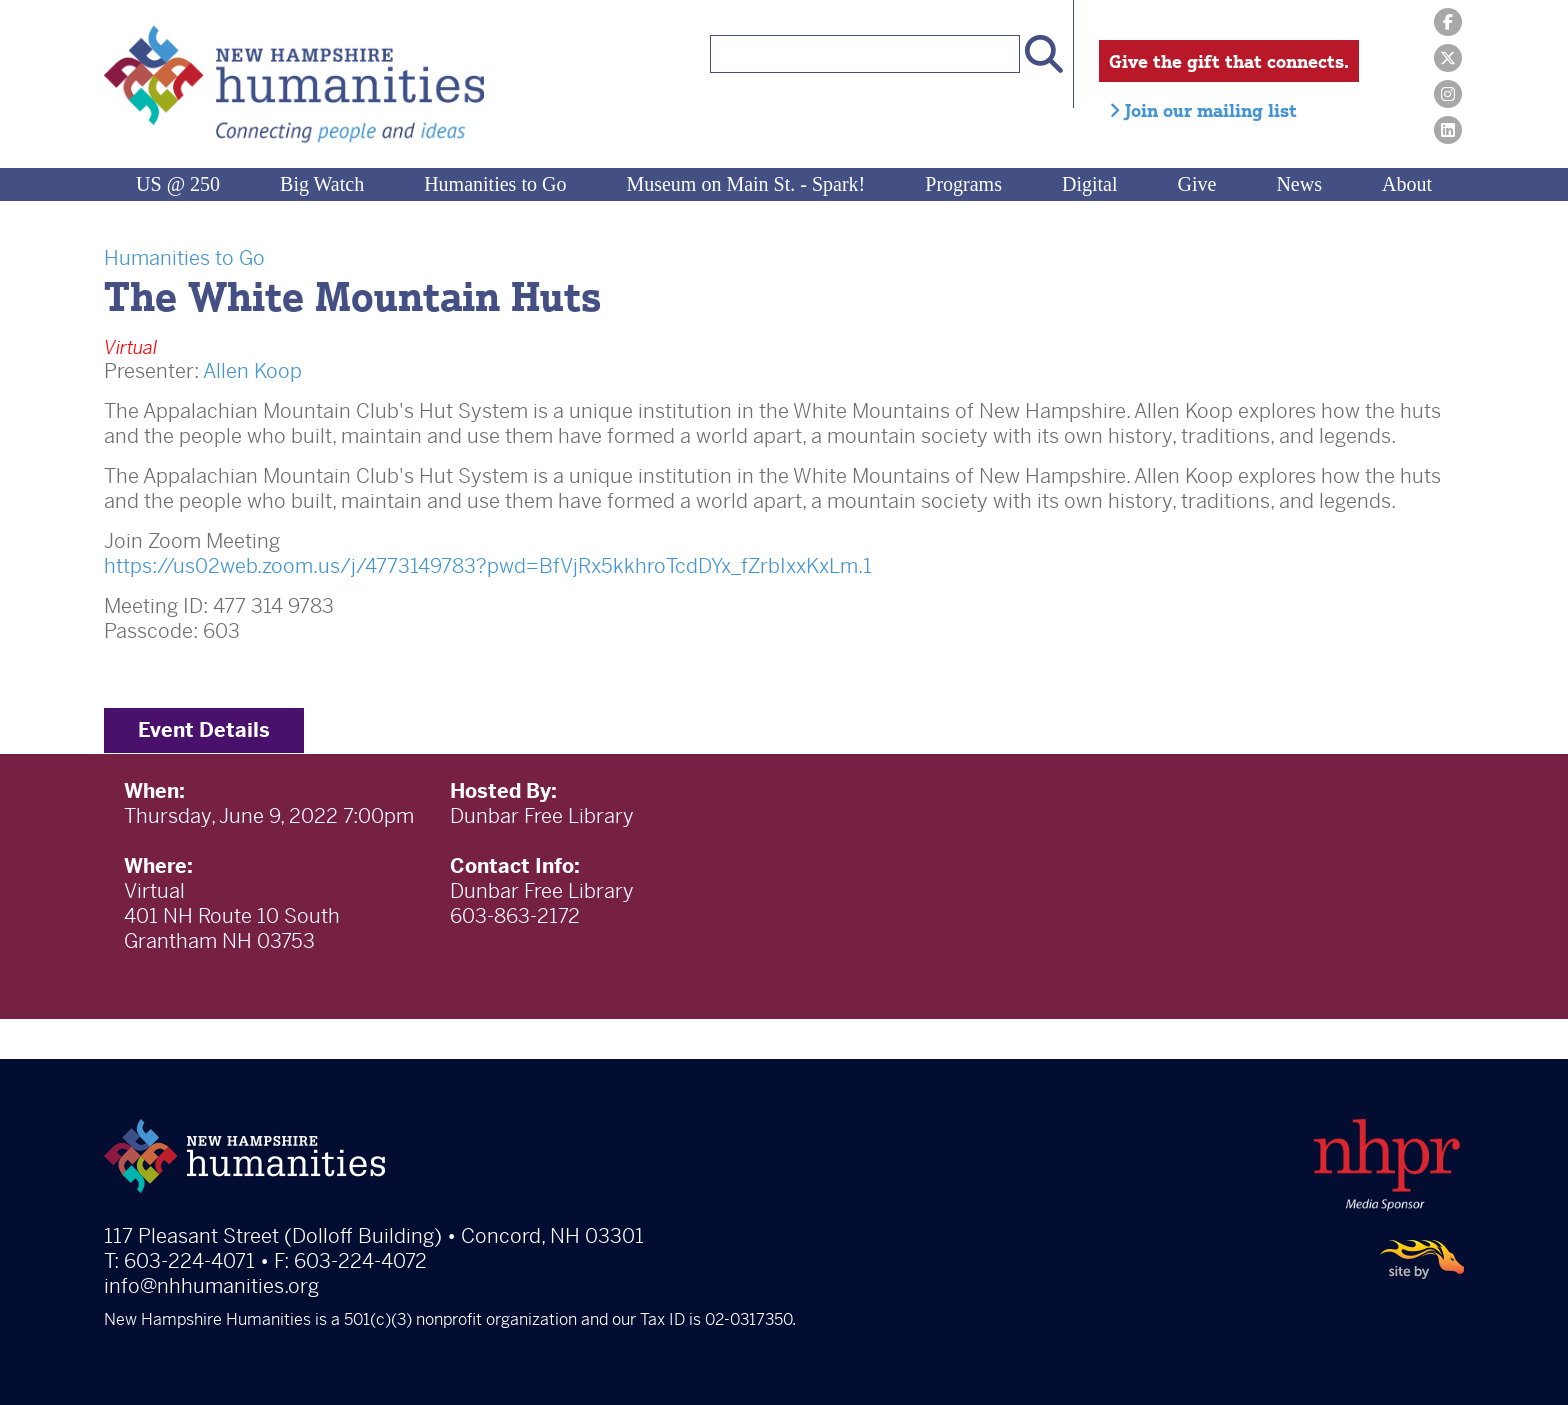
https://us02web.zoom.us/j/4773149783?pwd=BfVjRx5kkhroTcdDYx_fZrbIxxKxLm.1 (488, 566)
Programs (963, 184)
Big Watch (322, 184)
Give (1197, 184)
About (1407, 184)
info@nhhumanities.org (211, 1286)
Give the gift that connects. (1229, 61)
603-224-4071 (189, 1261)
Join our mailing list (1203, 110)
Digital (1090, 184)
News (1299, 184)
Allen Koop (252, 371)
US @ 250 (178, 184)
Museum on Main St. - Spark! (745, 184)
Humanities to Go (495, 184)
